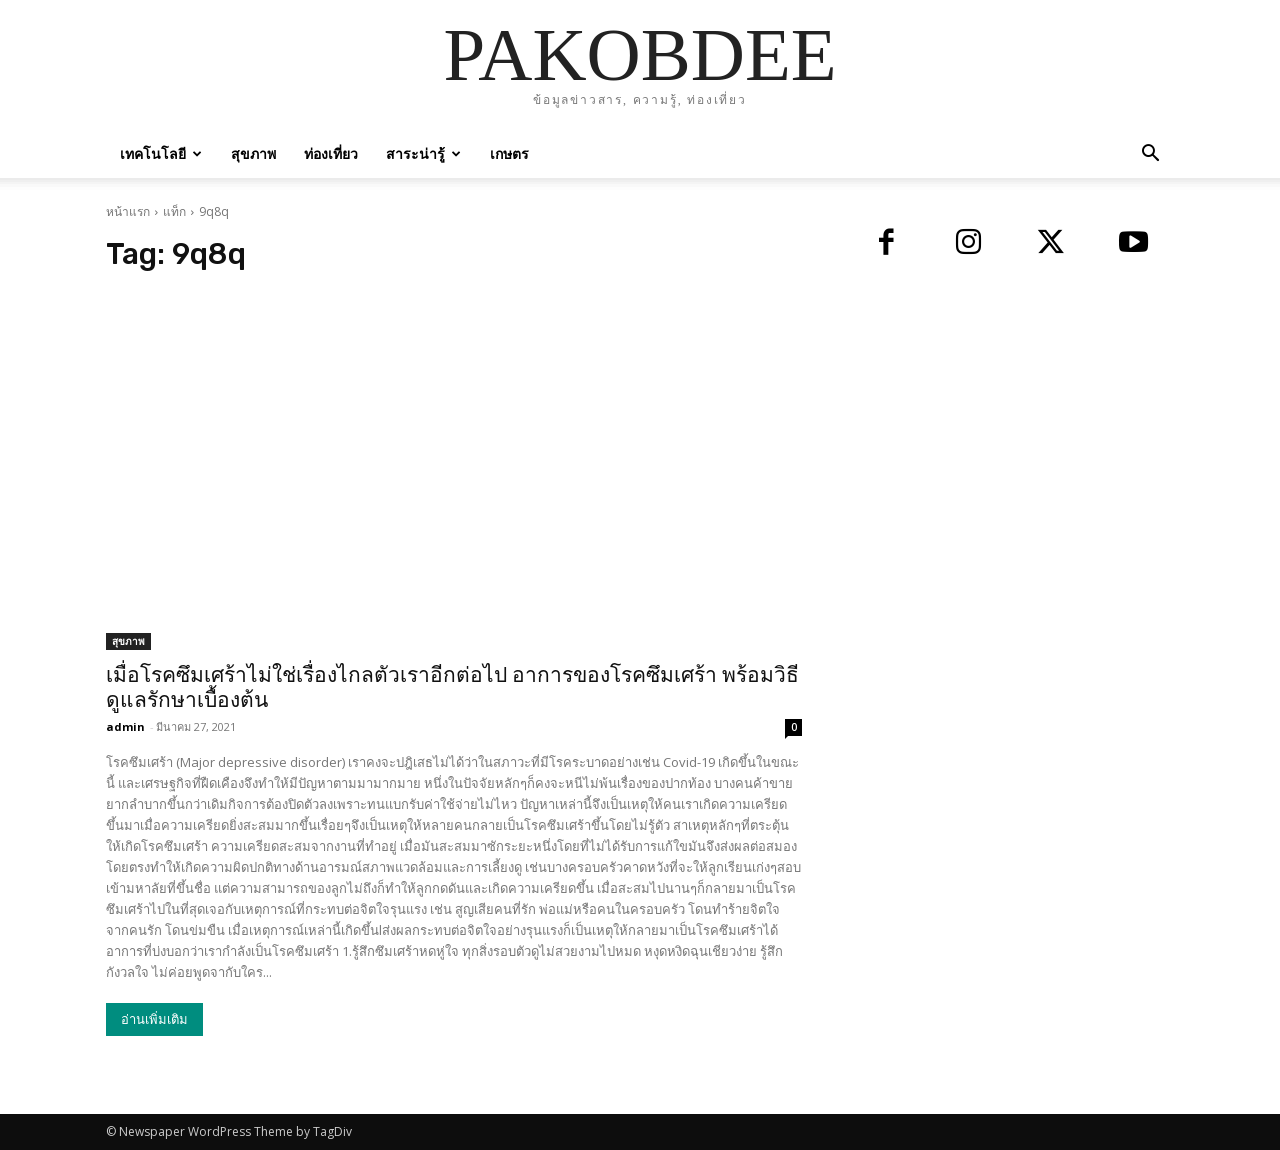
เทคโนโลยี (161, 153)
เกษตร (509, 153)
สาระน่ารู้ (423, 153)
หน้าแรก (128, 211)
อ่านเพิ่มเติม (154, 1019)
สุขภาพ (253, 153)
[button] (1150, 155)
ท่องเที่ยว (331, 153)
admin (125, 726)
